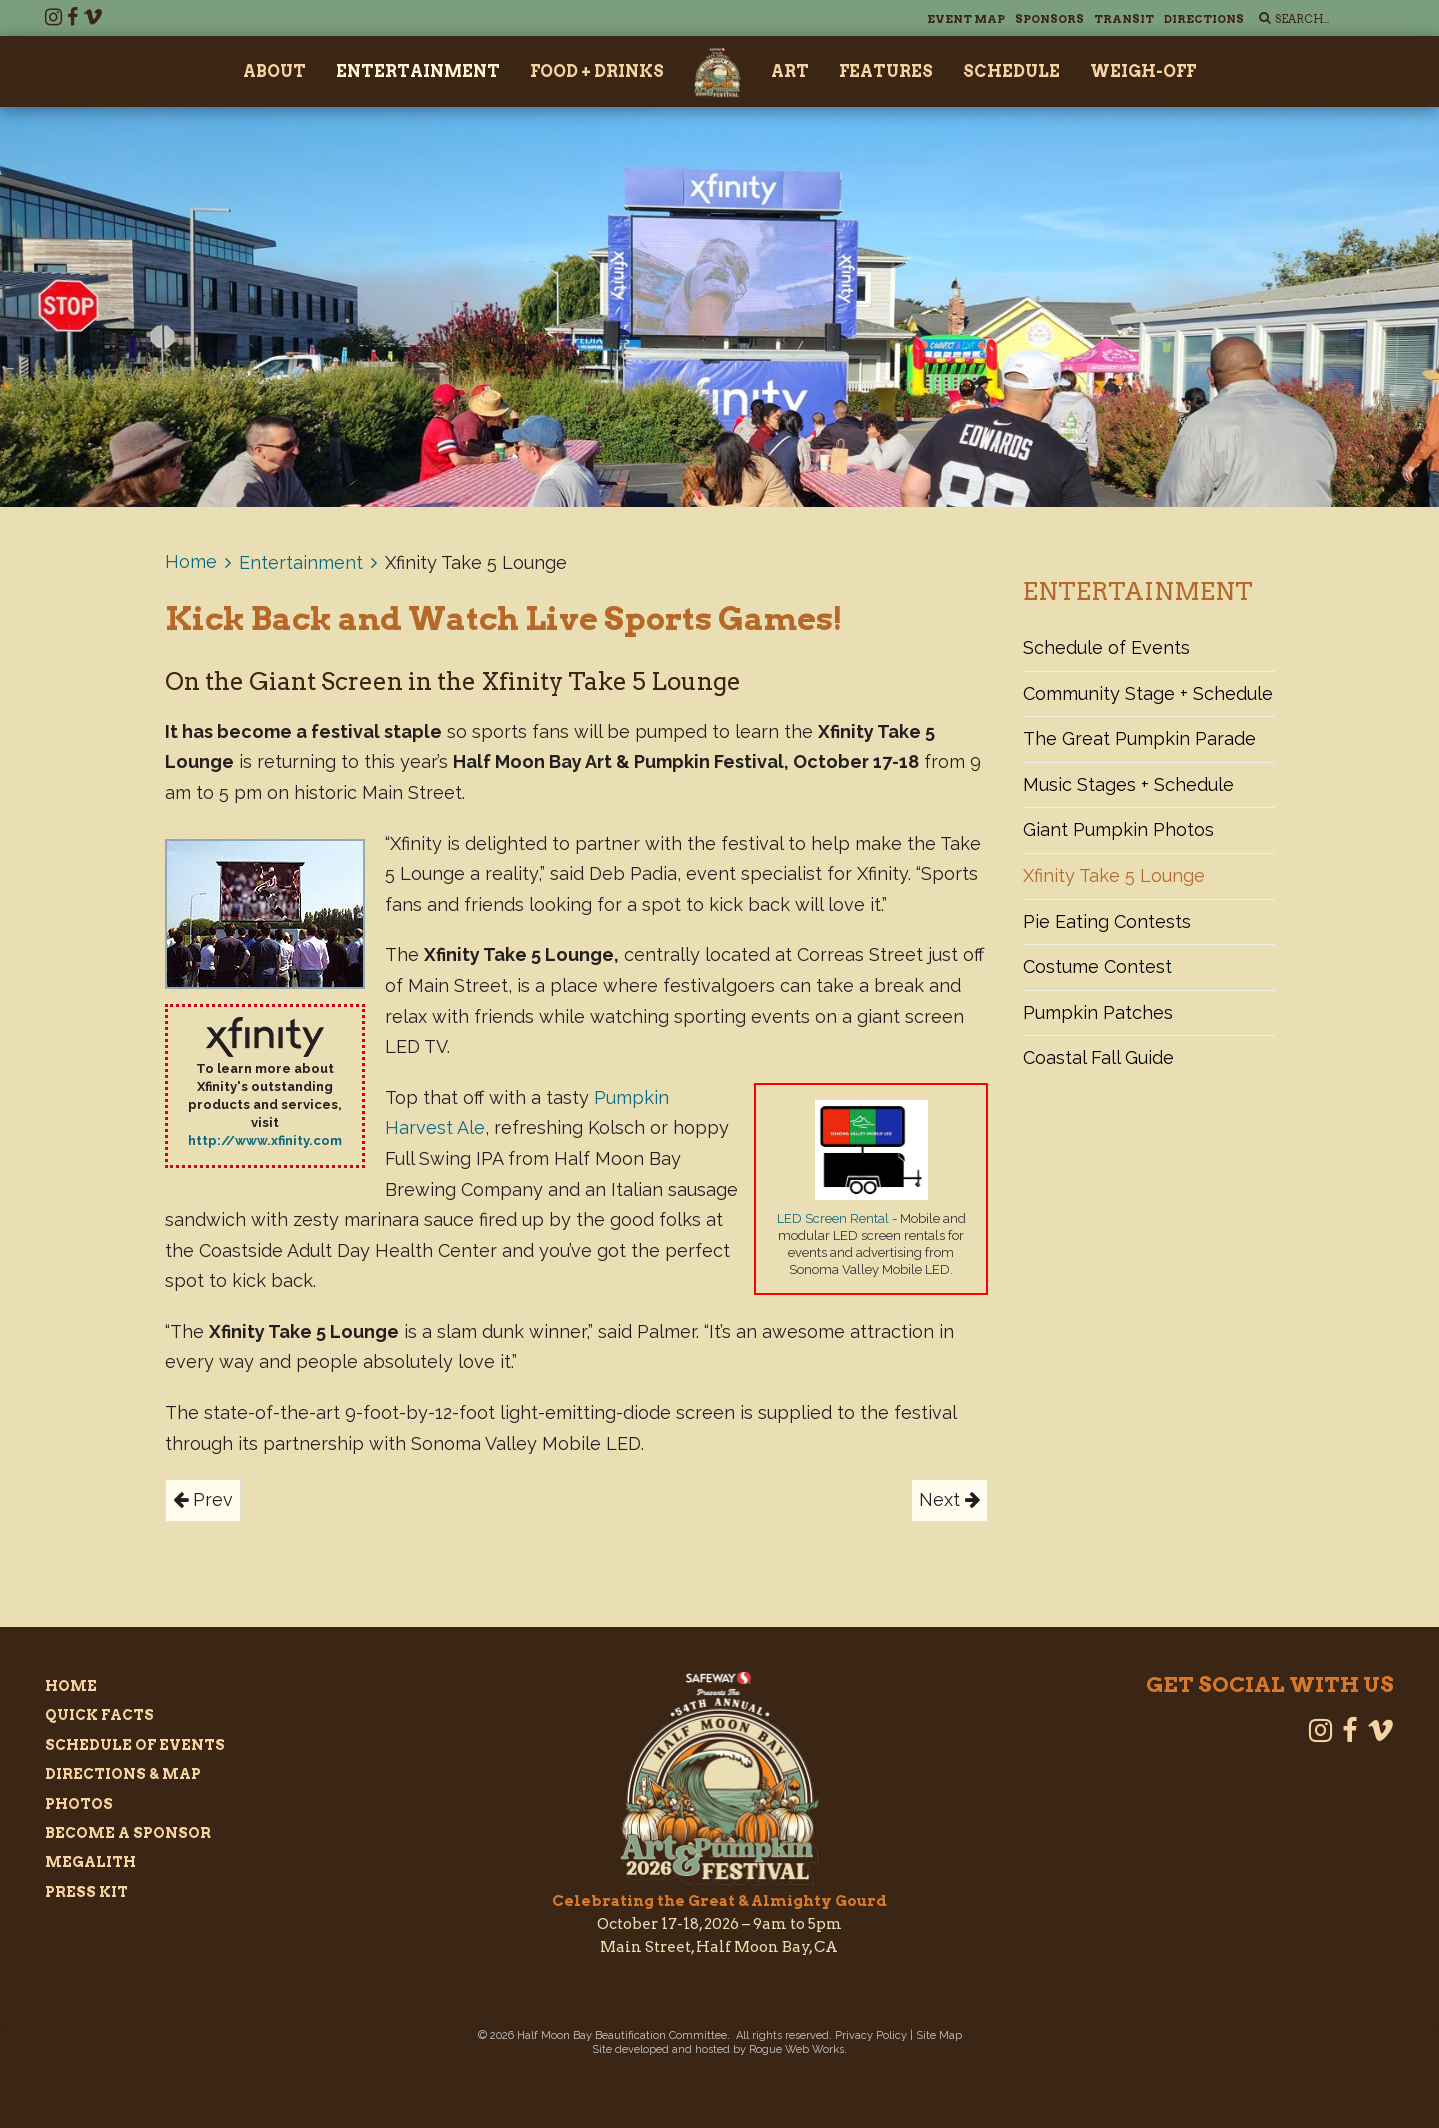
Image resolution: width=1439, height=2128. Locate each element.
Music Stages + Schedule (1128, 784)
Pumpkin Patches (1098, 1012)
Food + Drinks (597, 71)
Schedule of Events (1106, 647)
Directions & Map (123, 1774)
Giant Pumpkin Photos (1118, 829)
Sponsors (1049, 19)
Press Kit (86, 1892)
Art (790, 71)
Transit (1124, 19)
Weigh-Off (1143, 71)
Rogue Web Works (796, 2049)
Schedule (1011, 71)
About (274, 71)
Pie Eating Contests (1107, 921)
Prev (203, 1499)
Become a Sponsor (128, 1833)
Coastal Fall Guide (1098, 1057)
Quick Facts (99, 1715)
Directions (1204, 19)
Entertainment (418, 71)
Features (886, 71)
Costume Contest (1097, 966)
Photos (79, 1804)
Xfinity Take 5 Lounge (1114, 875)
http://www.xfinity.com (265, 1140)
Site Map (939, 2035)
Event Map (966, 19)
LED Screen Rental (833, 1218)
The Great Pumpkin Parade (1139, 738)
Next (949, 1499)
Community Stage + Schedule (1148, 693)
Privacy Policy (871, 2035)
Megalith (90, 1862)
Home (191, 561)
